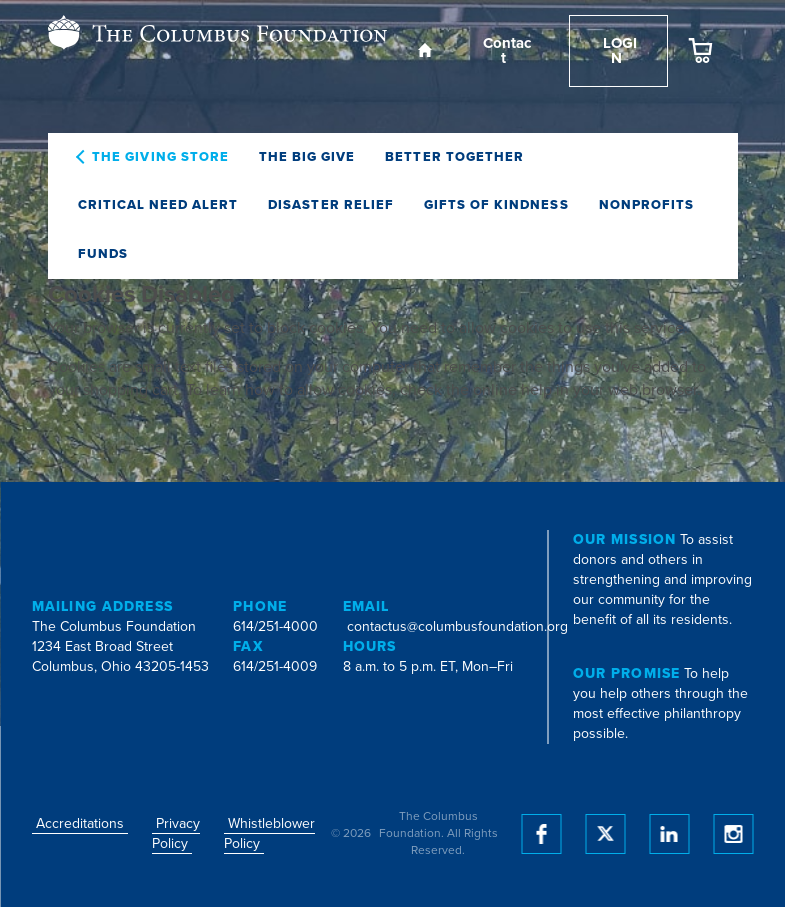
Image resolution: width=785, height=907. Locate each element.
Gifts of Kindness (496, 205)
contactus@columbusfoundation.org (457, 626)
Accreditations (80, 823)
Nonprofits (646, 205)
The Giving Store (160, 157)
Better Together (454, 157)
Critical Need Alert (158, 205)
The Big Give (307, 157)
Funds (103, 254)
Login (618, 50)
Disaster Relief (331, 205)
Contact (505, 50)
